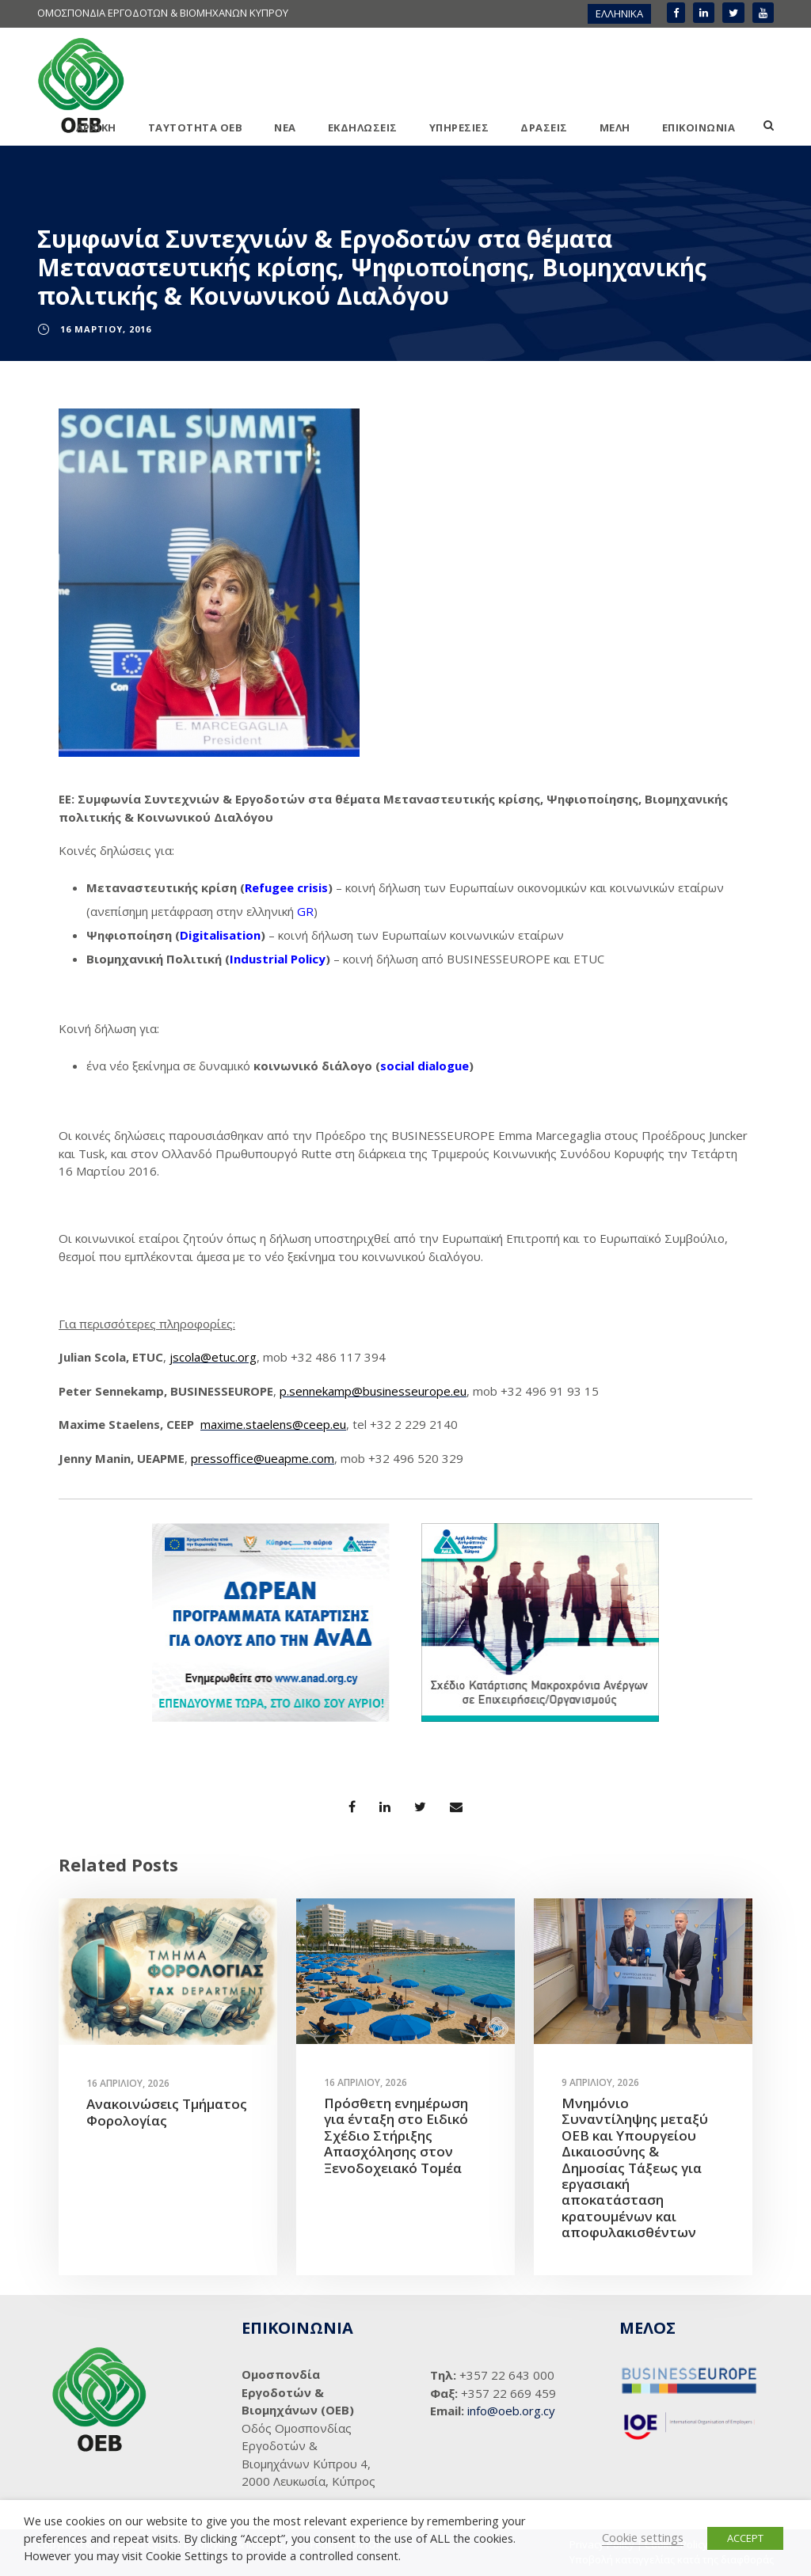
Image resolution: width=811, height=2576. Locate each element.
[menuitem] (619, 14)
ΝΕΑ (285, 127)
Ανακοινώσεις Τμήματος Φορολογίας (166, 2112)
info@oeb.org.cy (511, 2410)
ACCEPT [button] (745, 2538)
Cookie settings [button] (642, 2537)
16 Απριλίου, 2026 (127, 2083)
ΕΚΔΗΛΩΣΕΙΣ (363, 127)
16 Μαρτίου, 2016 (105, 329)
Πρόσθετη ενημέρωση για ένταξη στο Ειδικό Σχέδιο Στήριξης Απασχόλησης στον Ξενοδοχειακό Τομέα (396, 2135)
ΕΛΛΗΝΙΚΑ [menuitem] (619, 13)
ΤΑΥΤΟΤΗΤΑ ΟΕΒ (195, 127)
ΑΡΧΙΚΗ (96, 127)
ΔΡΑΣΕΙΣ (544, 127)
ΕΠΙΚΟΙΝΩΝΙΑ (699, 127)
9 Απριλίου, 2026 (600, 2082)
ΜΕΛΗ (615, 127)
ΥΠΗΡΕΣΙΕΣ (459, 127)
